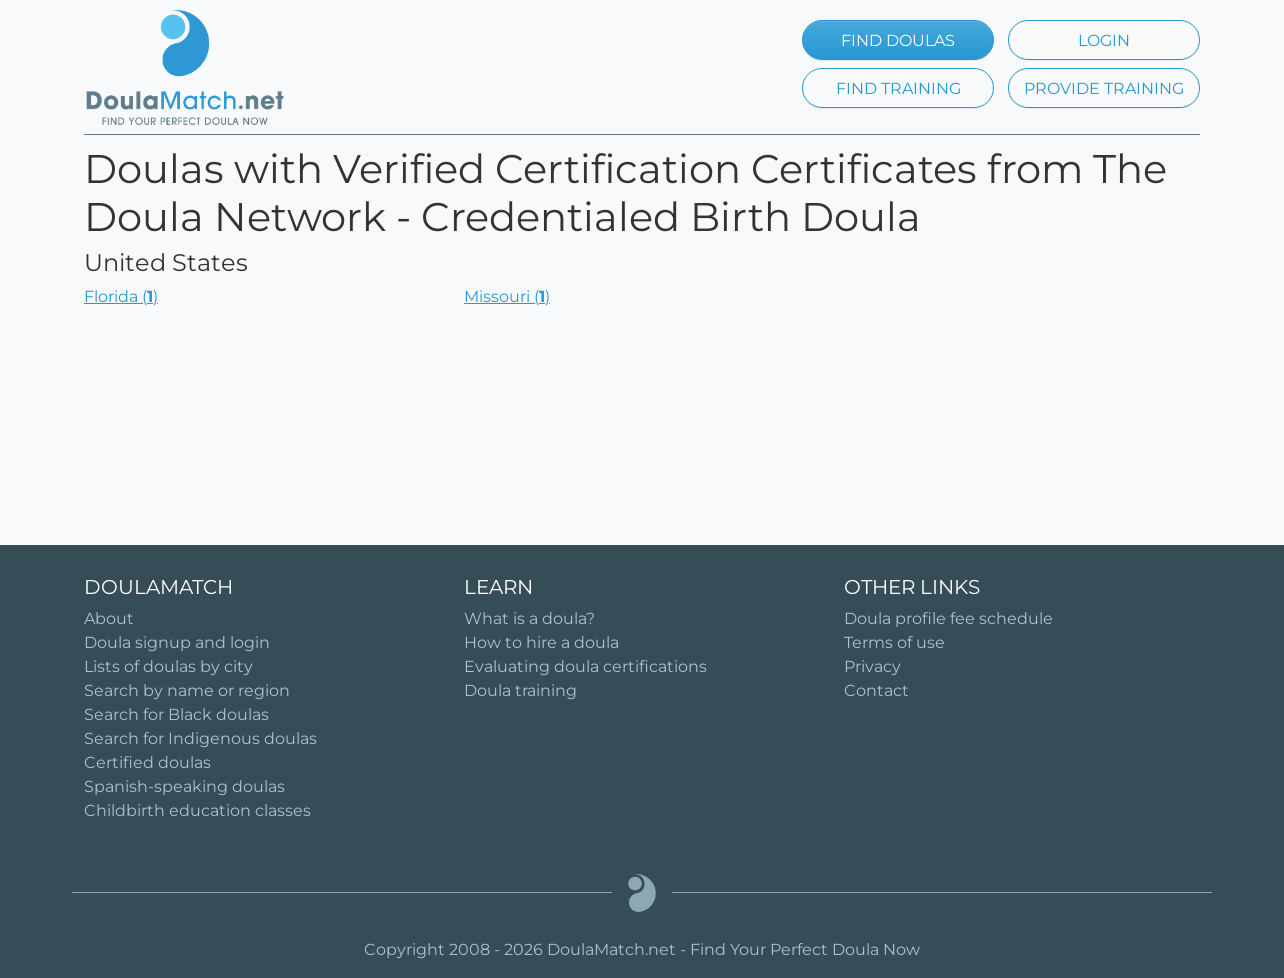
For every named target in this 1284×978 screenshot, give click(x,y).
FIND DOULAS (898, 40)
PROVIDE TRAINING (1104, 88)
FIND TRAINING (898, 88)
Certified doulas (147, 762)
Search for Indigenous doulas (200, 738)
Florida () (121, 296)
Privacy (872, 666)
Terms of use (894, 642)
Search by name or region (187, 690)
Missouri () (507, 296)
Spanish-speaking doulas (184, 786)
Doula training (520, 690)
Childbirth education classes (197, 810)
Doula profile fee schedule (948, 618)
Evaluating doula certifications (585, 666)
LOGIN (1104, 40)
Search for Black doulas (176, 714)
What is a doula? (529, 618)
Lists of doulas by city (168, 666)
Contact (876, 690)
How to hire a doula (541, 642)
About (109, 618)
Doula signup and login (177, 642)
